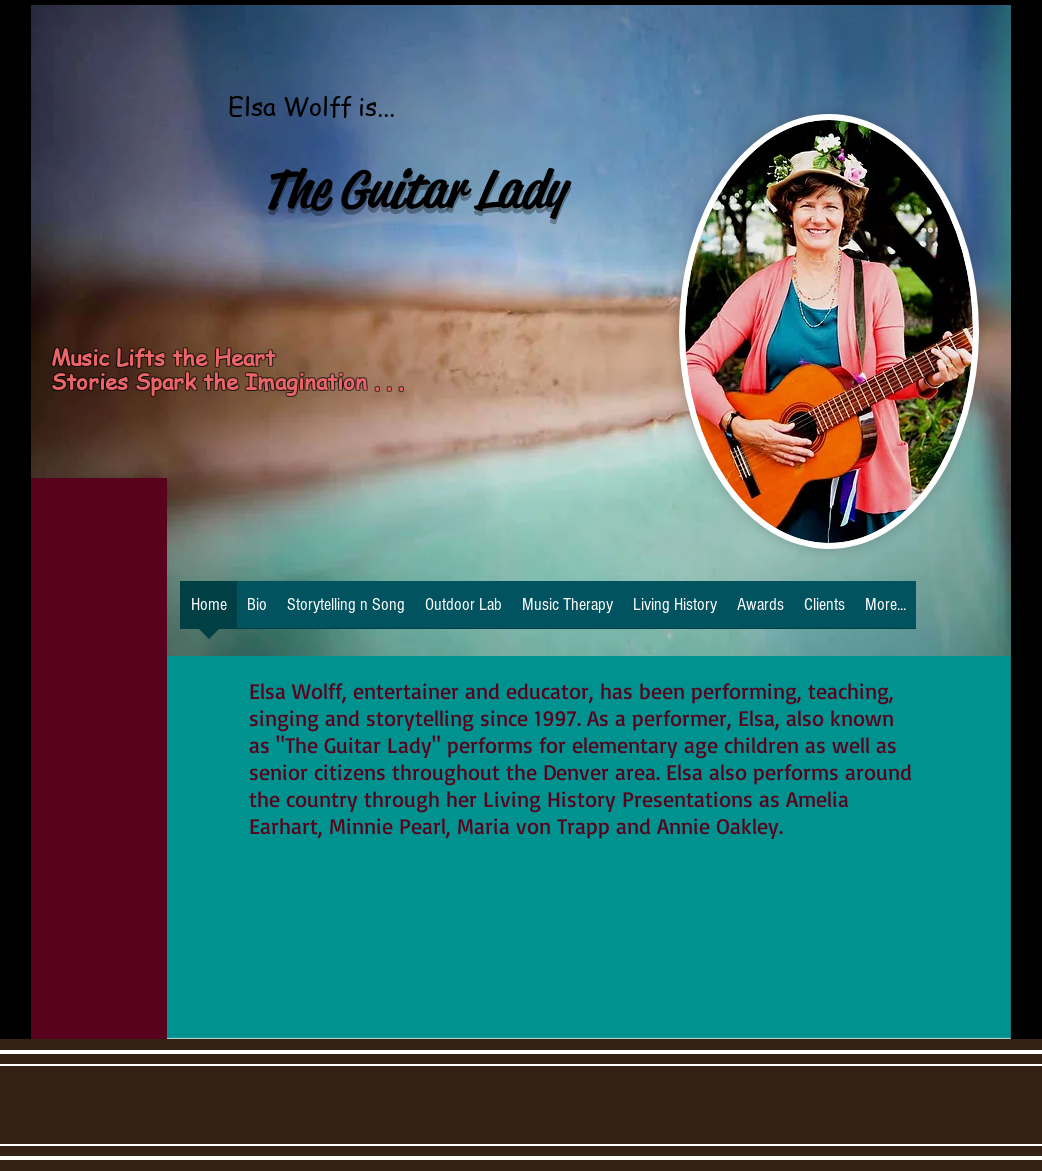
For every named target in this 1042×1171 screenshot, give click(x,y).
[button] (675, 611)
